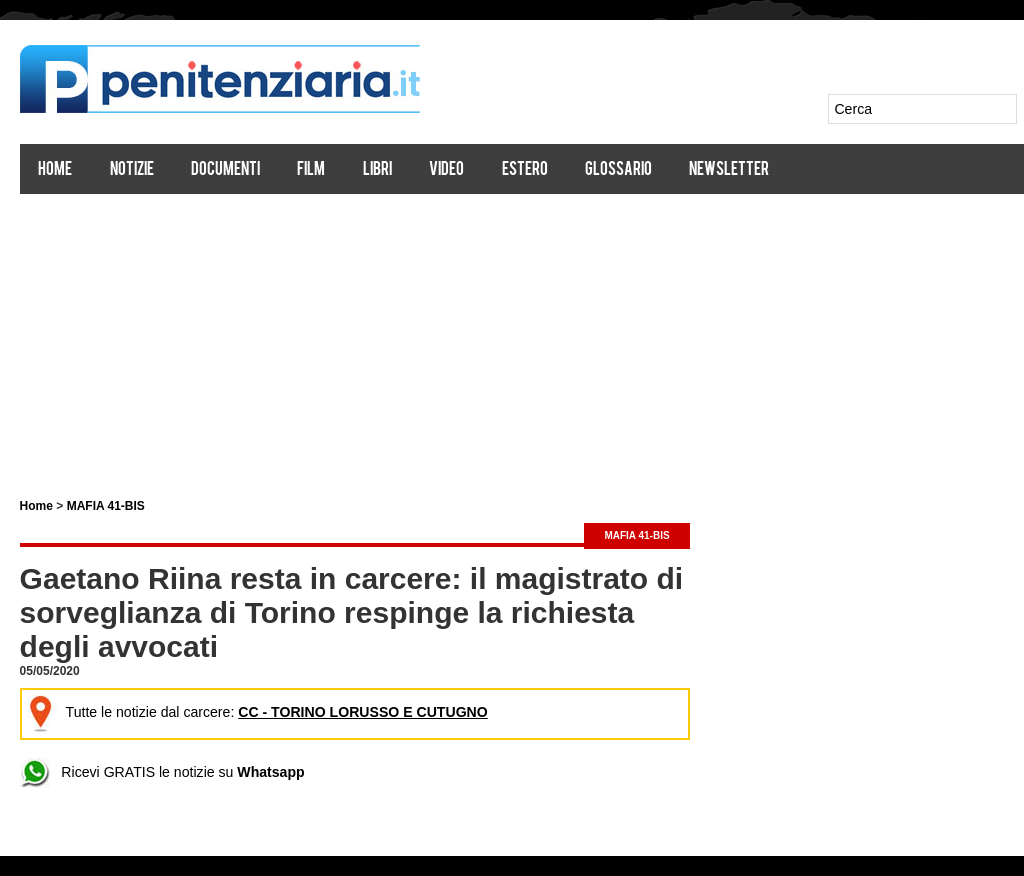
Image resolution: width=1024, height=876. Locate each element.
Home (56, 170)
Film (312, 170)
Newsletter (730, 170)
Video (447, 170)
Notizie (132, 170)
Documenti (225, 170)
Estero (525, 170)
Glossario (618, 170)
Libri (377, 170)
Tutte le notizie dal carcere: (255, 713)
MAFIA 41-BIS (106, 506)
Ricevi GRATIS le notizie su (161, 772)
